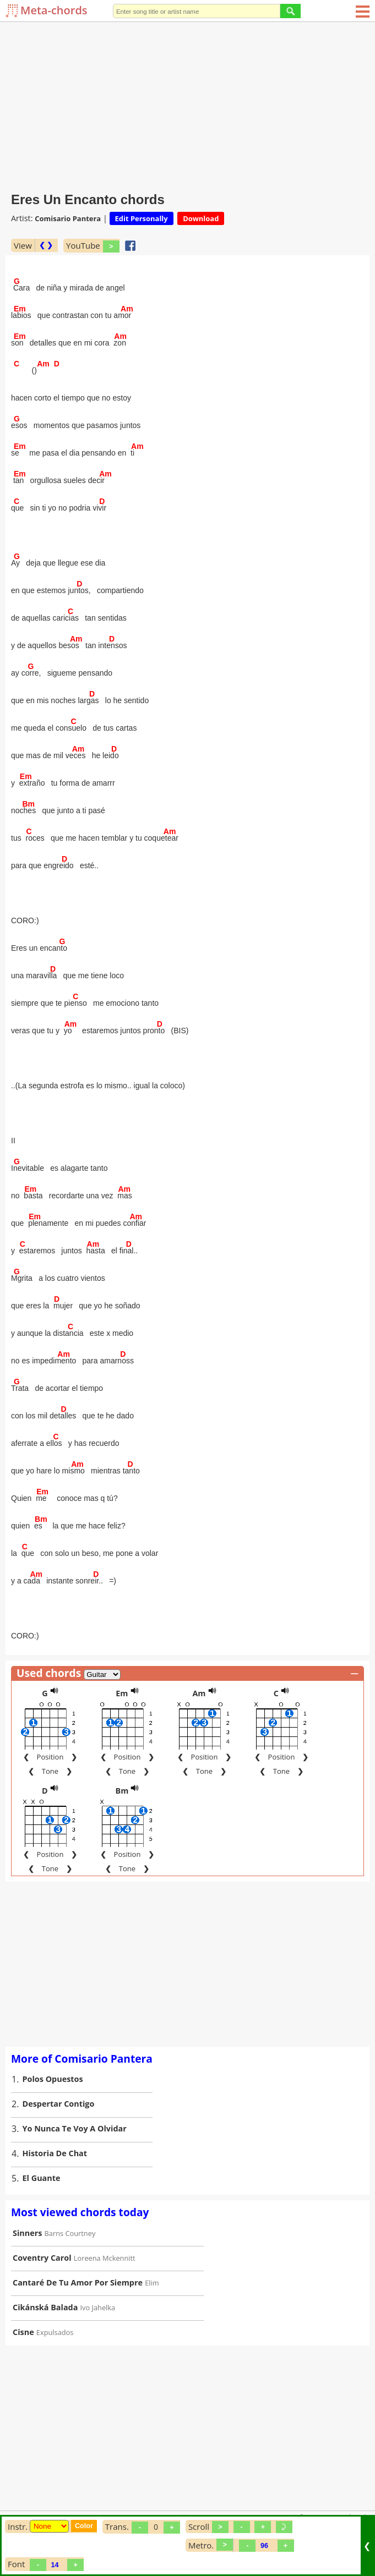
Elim (152, 2283)
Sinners (27, 2233)
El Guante (42, 2178)
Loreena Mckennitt (104, 2258)
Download (201, 218)
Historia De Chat (55, 2153)
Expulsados (55, 2332)
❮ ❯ (46, 245)
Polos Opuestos (53, 2079)
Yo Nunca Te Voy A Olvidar (75, 2128)
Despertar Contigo (59, 2103)
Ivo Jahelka (98, 2307)
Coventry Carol (42, 2257)
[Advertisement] (187, 105)
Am (198, 1693)
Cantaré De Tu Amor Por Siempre (78, 2282)
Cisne (23, 2332)
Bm (122, 1790)
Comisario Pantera (68, 218)
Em (122, 1693)
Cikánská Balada (45, 2307)
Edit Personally (141, 218)
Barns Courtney (70, 2233)
